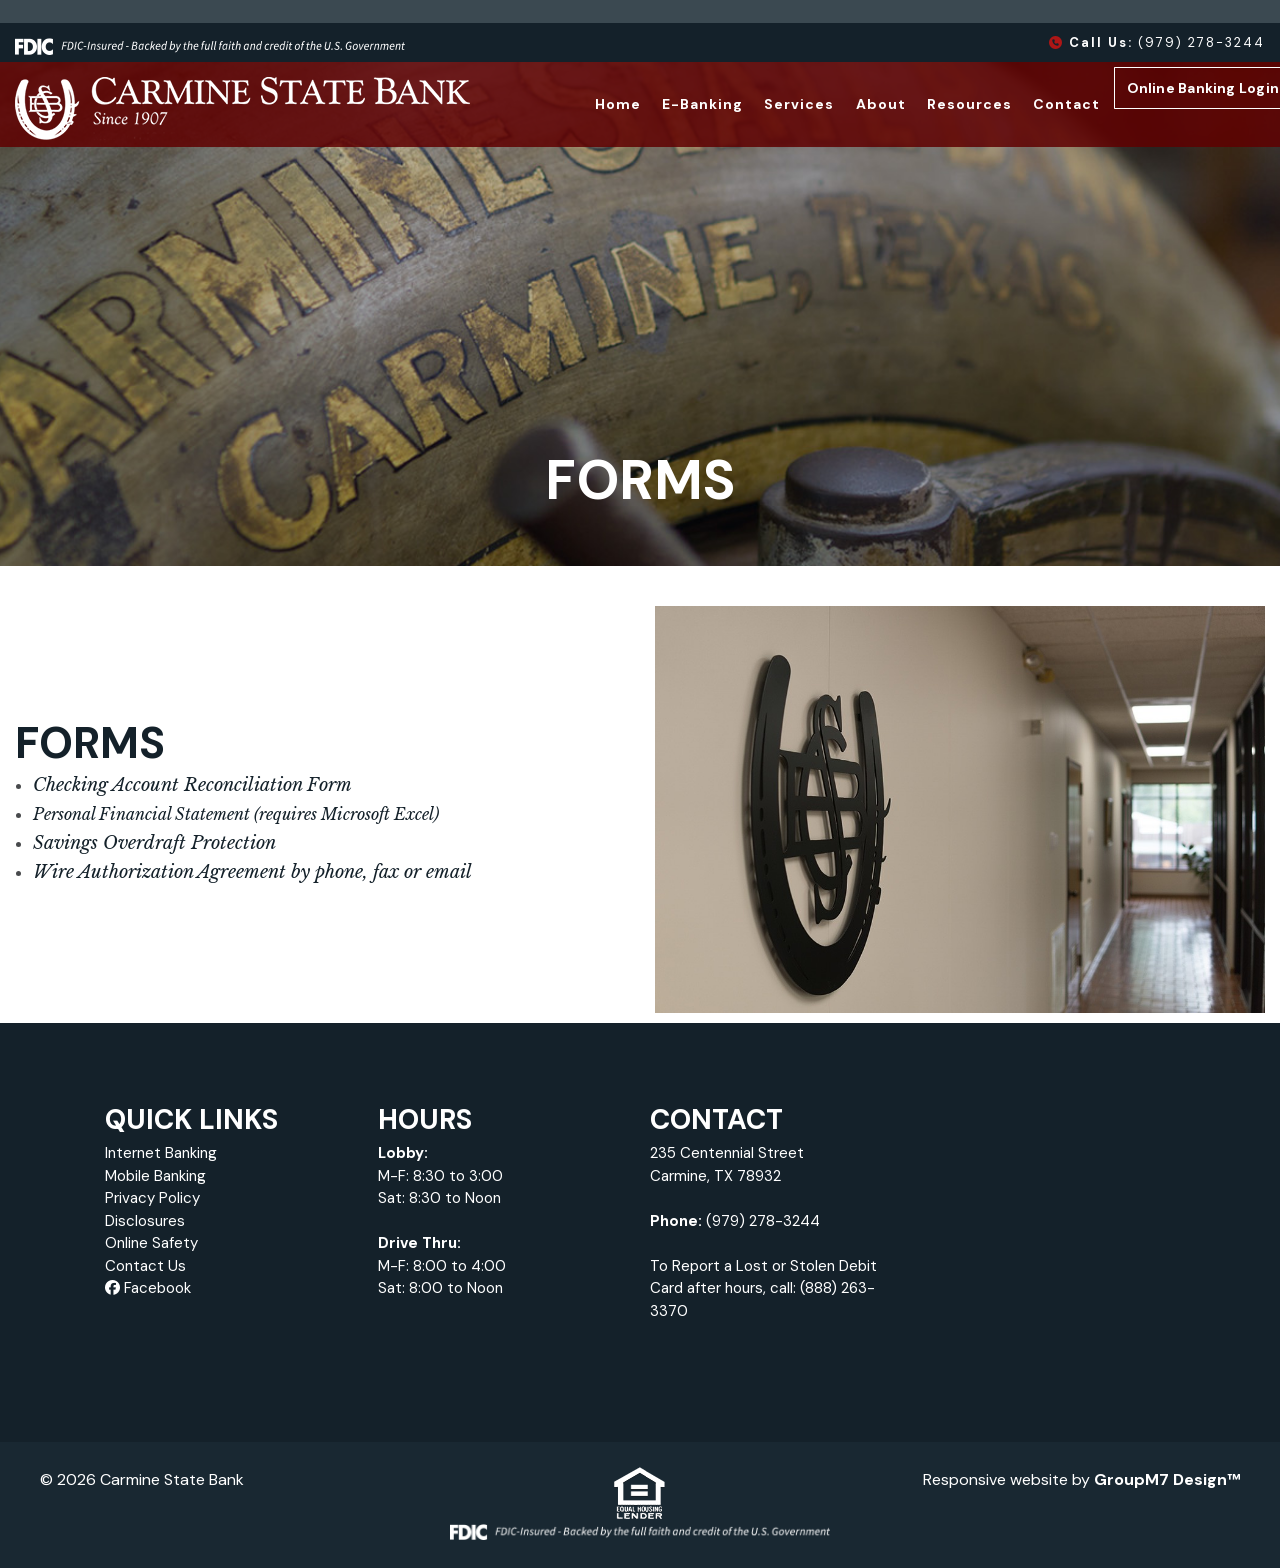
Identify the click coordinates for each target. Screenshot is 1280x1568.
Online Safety (151, 1243)
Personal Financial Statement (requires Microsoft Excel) (236, 814)
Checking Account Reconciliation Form (192, 785)
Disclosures (145, 1221)
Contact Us (145, 1266)
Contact (1033, 104)
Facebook (148, 1288)
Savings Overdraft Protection (154, 843)
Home (585, 104)
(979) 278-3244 (1157, 42)
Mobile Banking (155, 1176)
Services (767, 104)
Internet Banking (161, 1153)
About (848, 104)
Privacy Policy (152, 1198)
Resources (936, 104)
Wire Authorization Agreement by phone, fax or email (252, 872)
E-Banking (670, 104)
